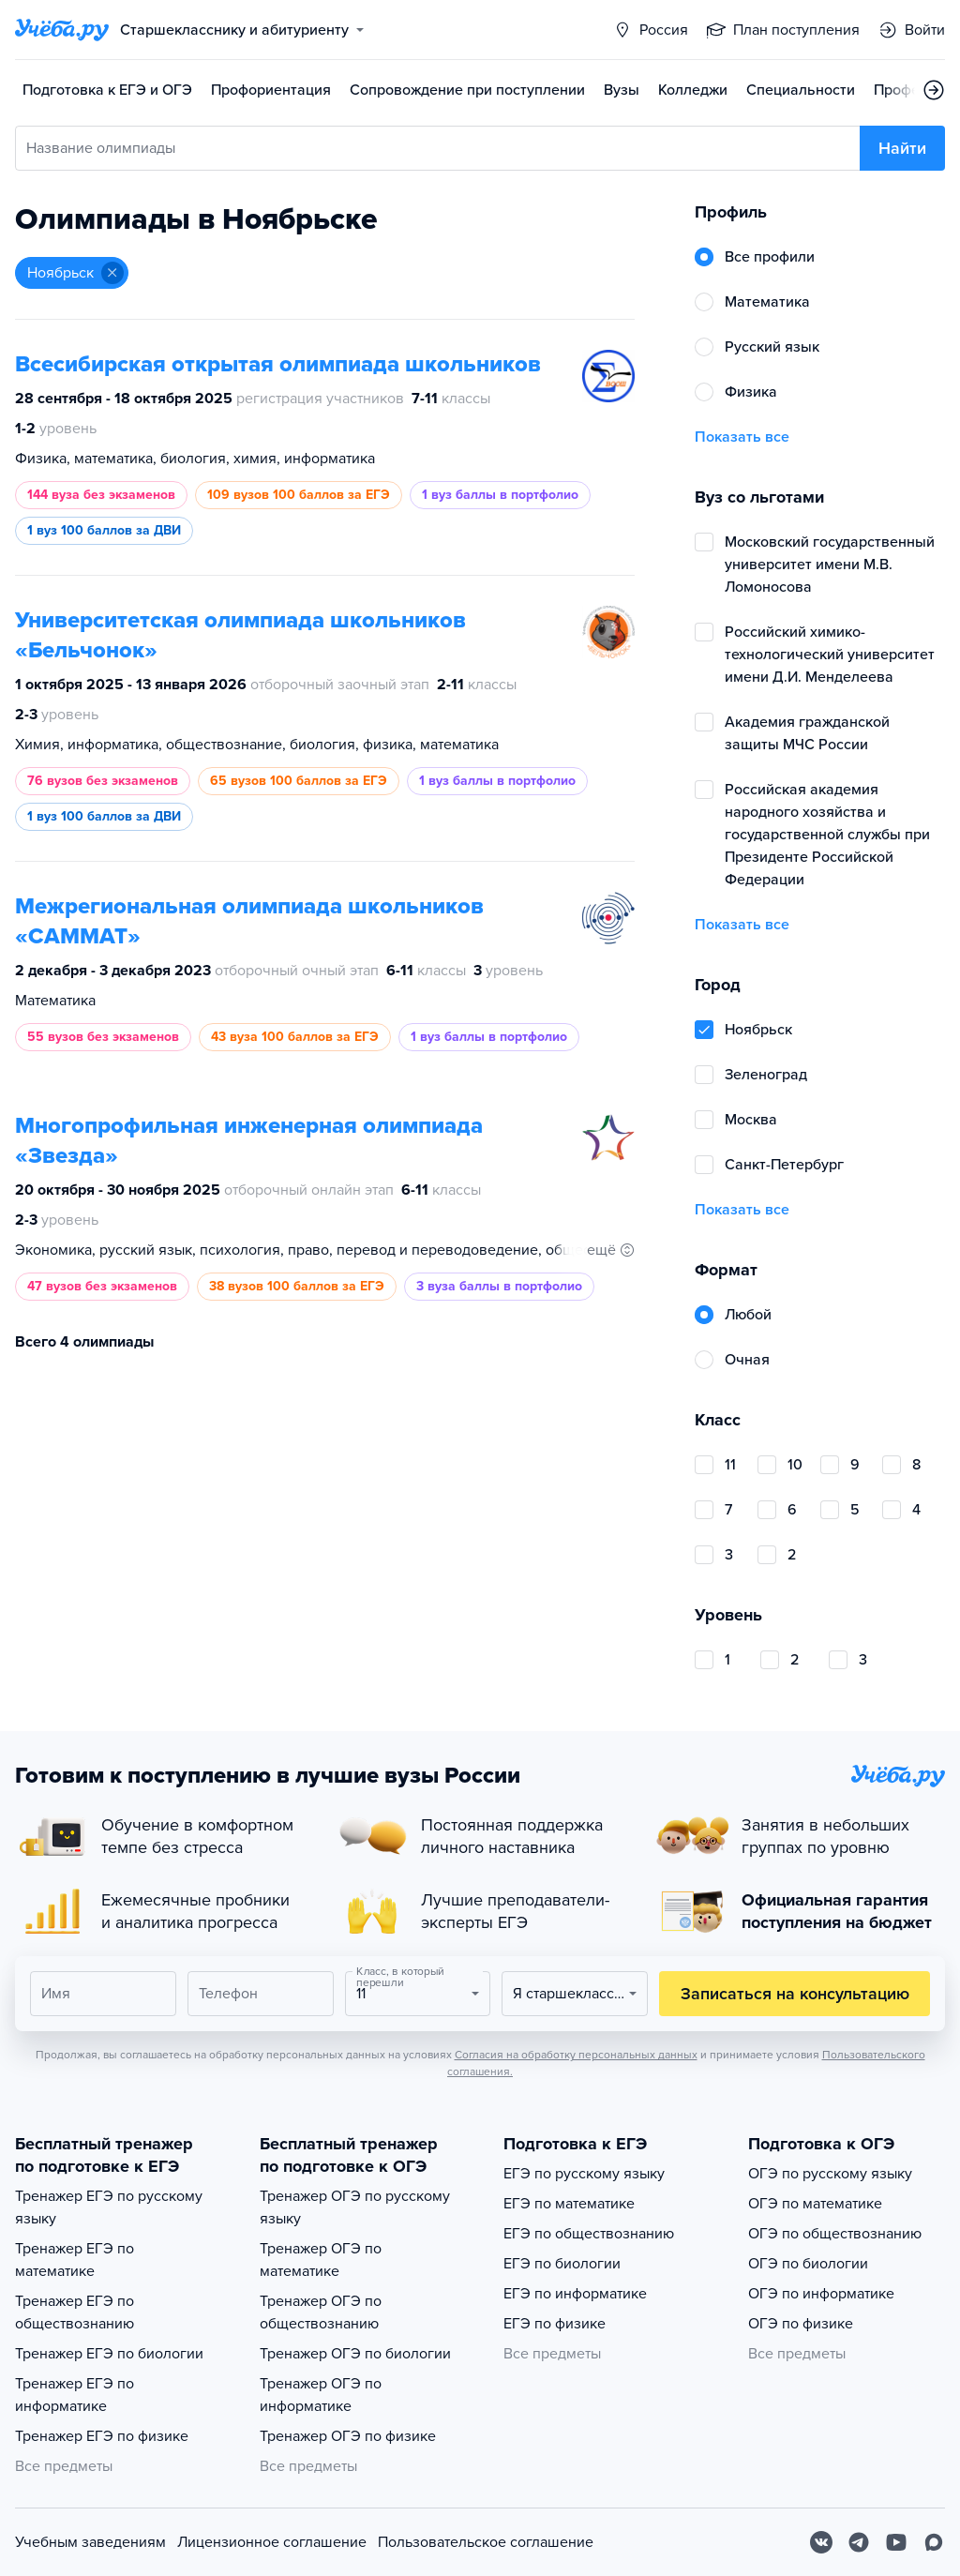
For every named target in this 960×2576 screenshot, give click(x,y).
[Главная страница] (62, 30)
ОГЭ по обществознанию (835, 2233)
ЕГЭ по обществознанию (588, 2233)
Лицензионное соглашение (272, 2542)
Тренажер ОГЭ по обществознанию (321, 2312)
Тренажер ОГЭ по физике (348, 2436)
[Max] (933, 2542)
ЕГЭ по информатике (575, 2293)
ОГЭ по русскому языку (830, 2173)
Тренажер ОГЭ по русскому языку (355, 2207)
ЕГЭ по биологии (562, 2263)
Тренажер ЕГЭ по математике (74, 2260)
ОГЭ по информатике (821, 2293)
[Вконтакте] (821, 2542)
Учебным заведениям (90, 2542)
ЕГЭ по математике (569, 2203)
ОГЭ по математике (815, 2203)
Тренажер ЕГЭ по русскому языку (108, 2207)
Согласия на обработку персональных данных (576, 2054)
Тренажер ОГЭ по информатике (321, 2395)
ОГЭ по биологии (808, 2263)
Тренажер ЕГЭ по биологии (109, 2353)
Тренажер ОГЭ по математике (321, 2260)
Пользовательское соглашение (485, 2542)
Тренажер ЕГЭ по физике (101, 2436)
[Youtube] (896, 2542)
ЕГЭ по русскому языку (584, 2173)
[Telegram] (859, 2542)
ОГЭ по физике (800, 2323)
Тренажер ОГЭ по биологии (355, 2353)
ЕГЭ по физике (554, 2323)
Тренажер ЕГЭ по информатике (74, 2395)
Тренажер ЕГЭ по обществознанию (74, 2312)
